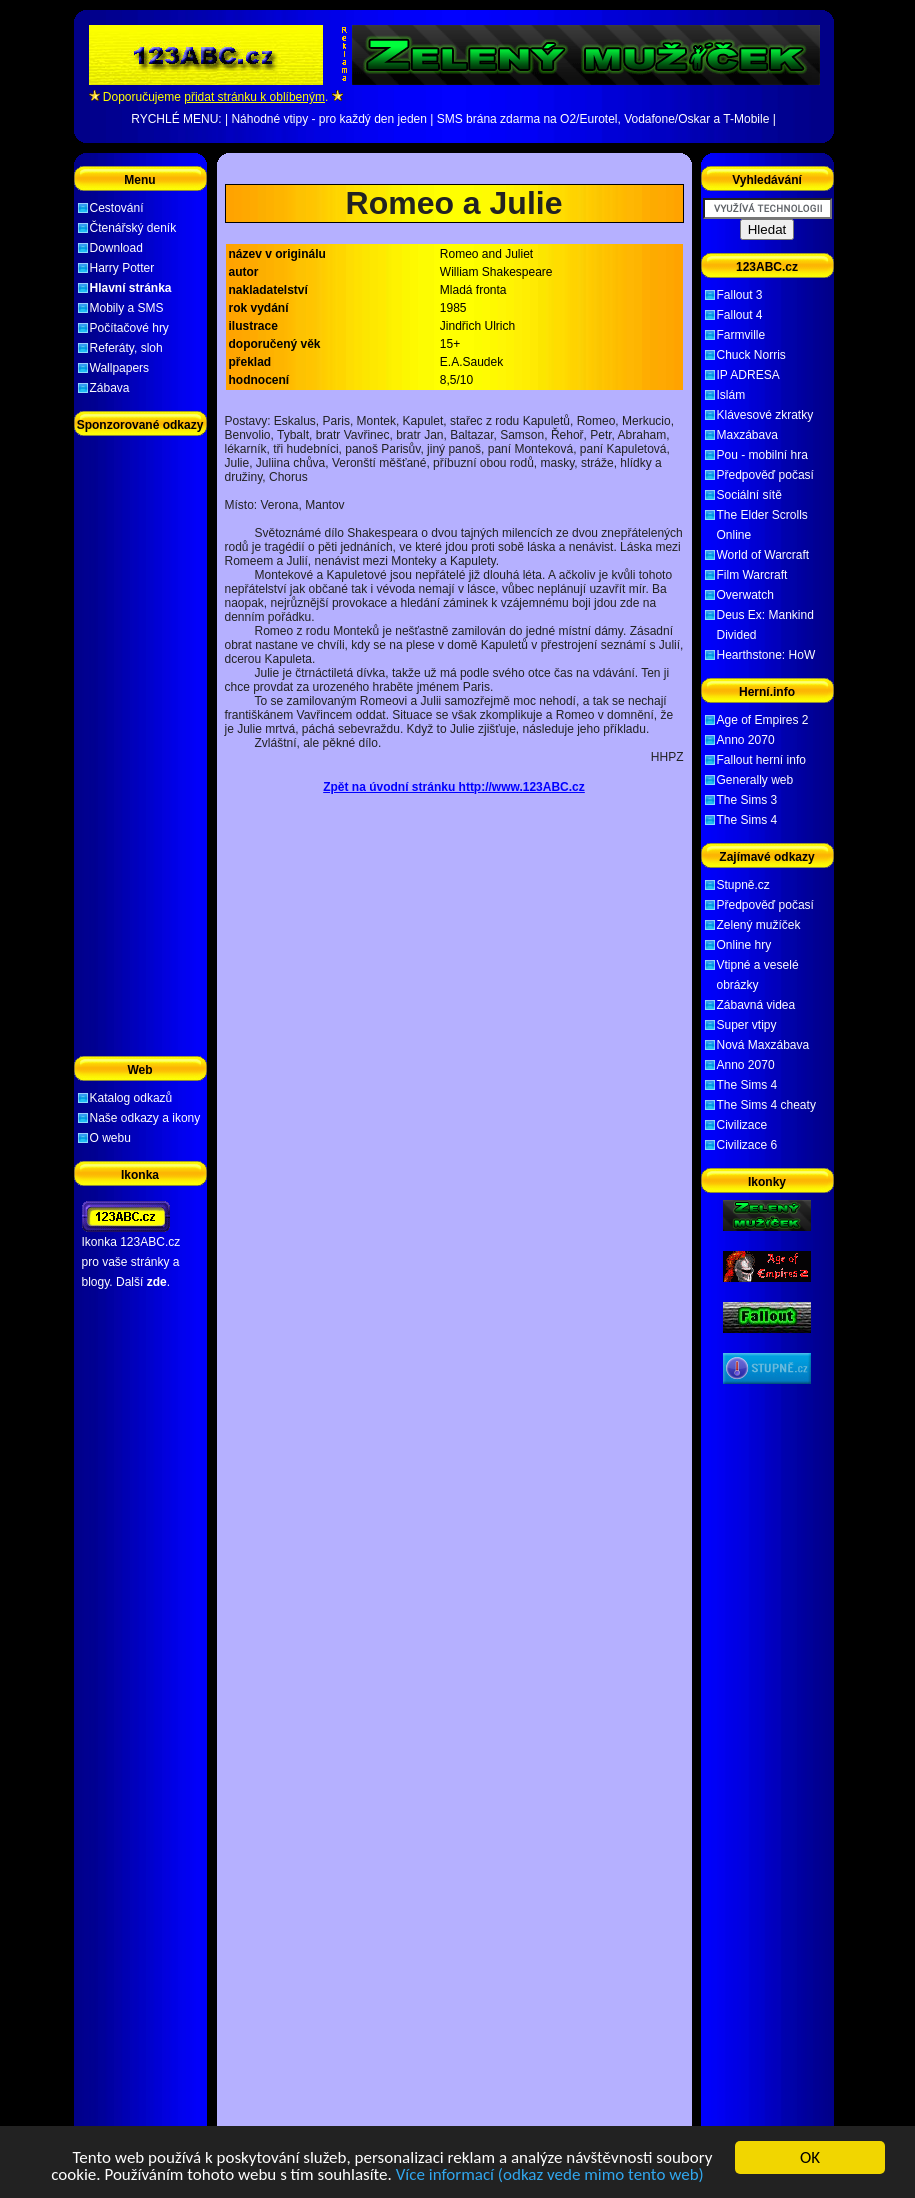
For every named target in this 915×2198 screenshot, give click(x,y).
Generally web (755, 780)
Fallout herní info (761, 760)
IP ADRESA (748, 375)
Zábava (110, 388)
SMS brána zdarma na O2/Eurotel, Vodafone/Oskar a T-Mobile (603, 119)
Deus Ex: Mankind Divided (765, 625)
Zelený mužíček (759, 925)
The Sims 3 (747, 800)
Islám (731, 395)
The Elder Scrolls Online (762, 525)
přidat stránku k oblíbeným (254, 97)
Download (116, 248)
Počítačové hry (129, 328)
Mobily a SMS (127, 308)
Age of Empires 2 (763, 720)
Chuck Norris (751, 355)
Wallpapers (120, 368)
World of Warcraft (763, 555)
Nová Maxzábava (763, 1045)
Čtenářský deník (133, 228)
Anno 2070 (746, 740)
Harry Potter (122, 268)
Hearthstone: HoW (766, 655)
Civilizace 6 (747, 1145)
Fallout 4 (740, 315)
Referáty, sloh (126, 348)
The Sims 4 (747, 820)
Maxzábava (747, 435)
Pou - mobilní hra (762, 455)
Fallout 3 (740, 295)
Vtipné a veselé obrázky (758, 975)
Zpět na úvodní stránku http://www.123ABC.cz (454, 787)
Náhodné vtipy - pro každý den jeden (328, 119)
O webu (110, 1138)
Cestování (117, 208)
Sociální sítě (749, 495)
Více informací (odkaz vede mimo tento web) (550, 2176)
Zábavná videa (756, 1005)
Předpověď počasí (765, 475)
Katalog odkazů (131, 1098)
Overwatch (745, 595)
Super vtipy (747, 1025)
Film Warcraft (752, 575)
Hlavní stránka (131, 288)
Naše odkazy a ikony (145, 1118)
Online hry (744, 945)
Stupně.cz (743, 885)
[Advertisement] (454, 168)
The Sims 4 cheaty (766, 1105)
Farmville (741, 335)
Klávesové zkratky (765, 415)
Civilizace (742, 1125)
